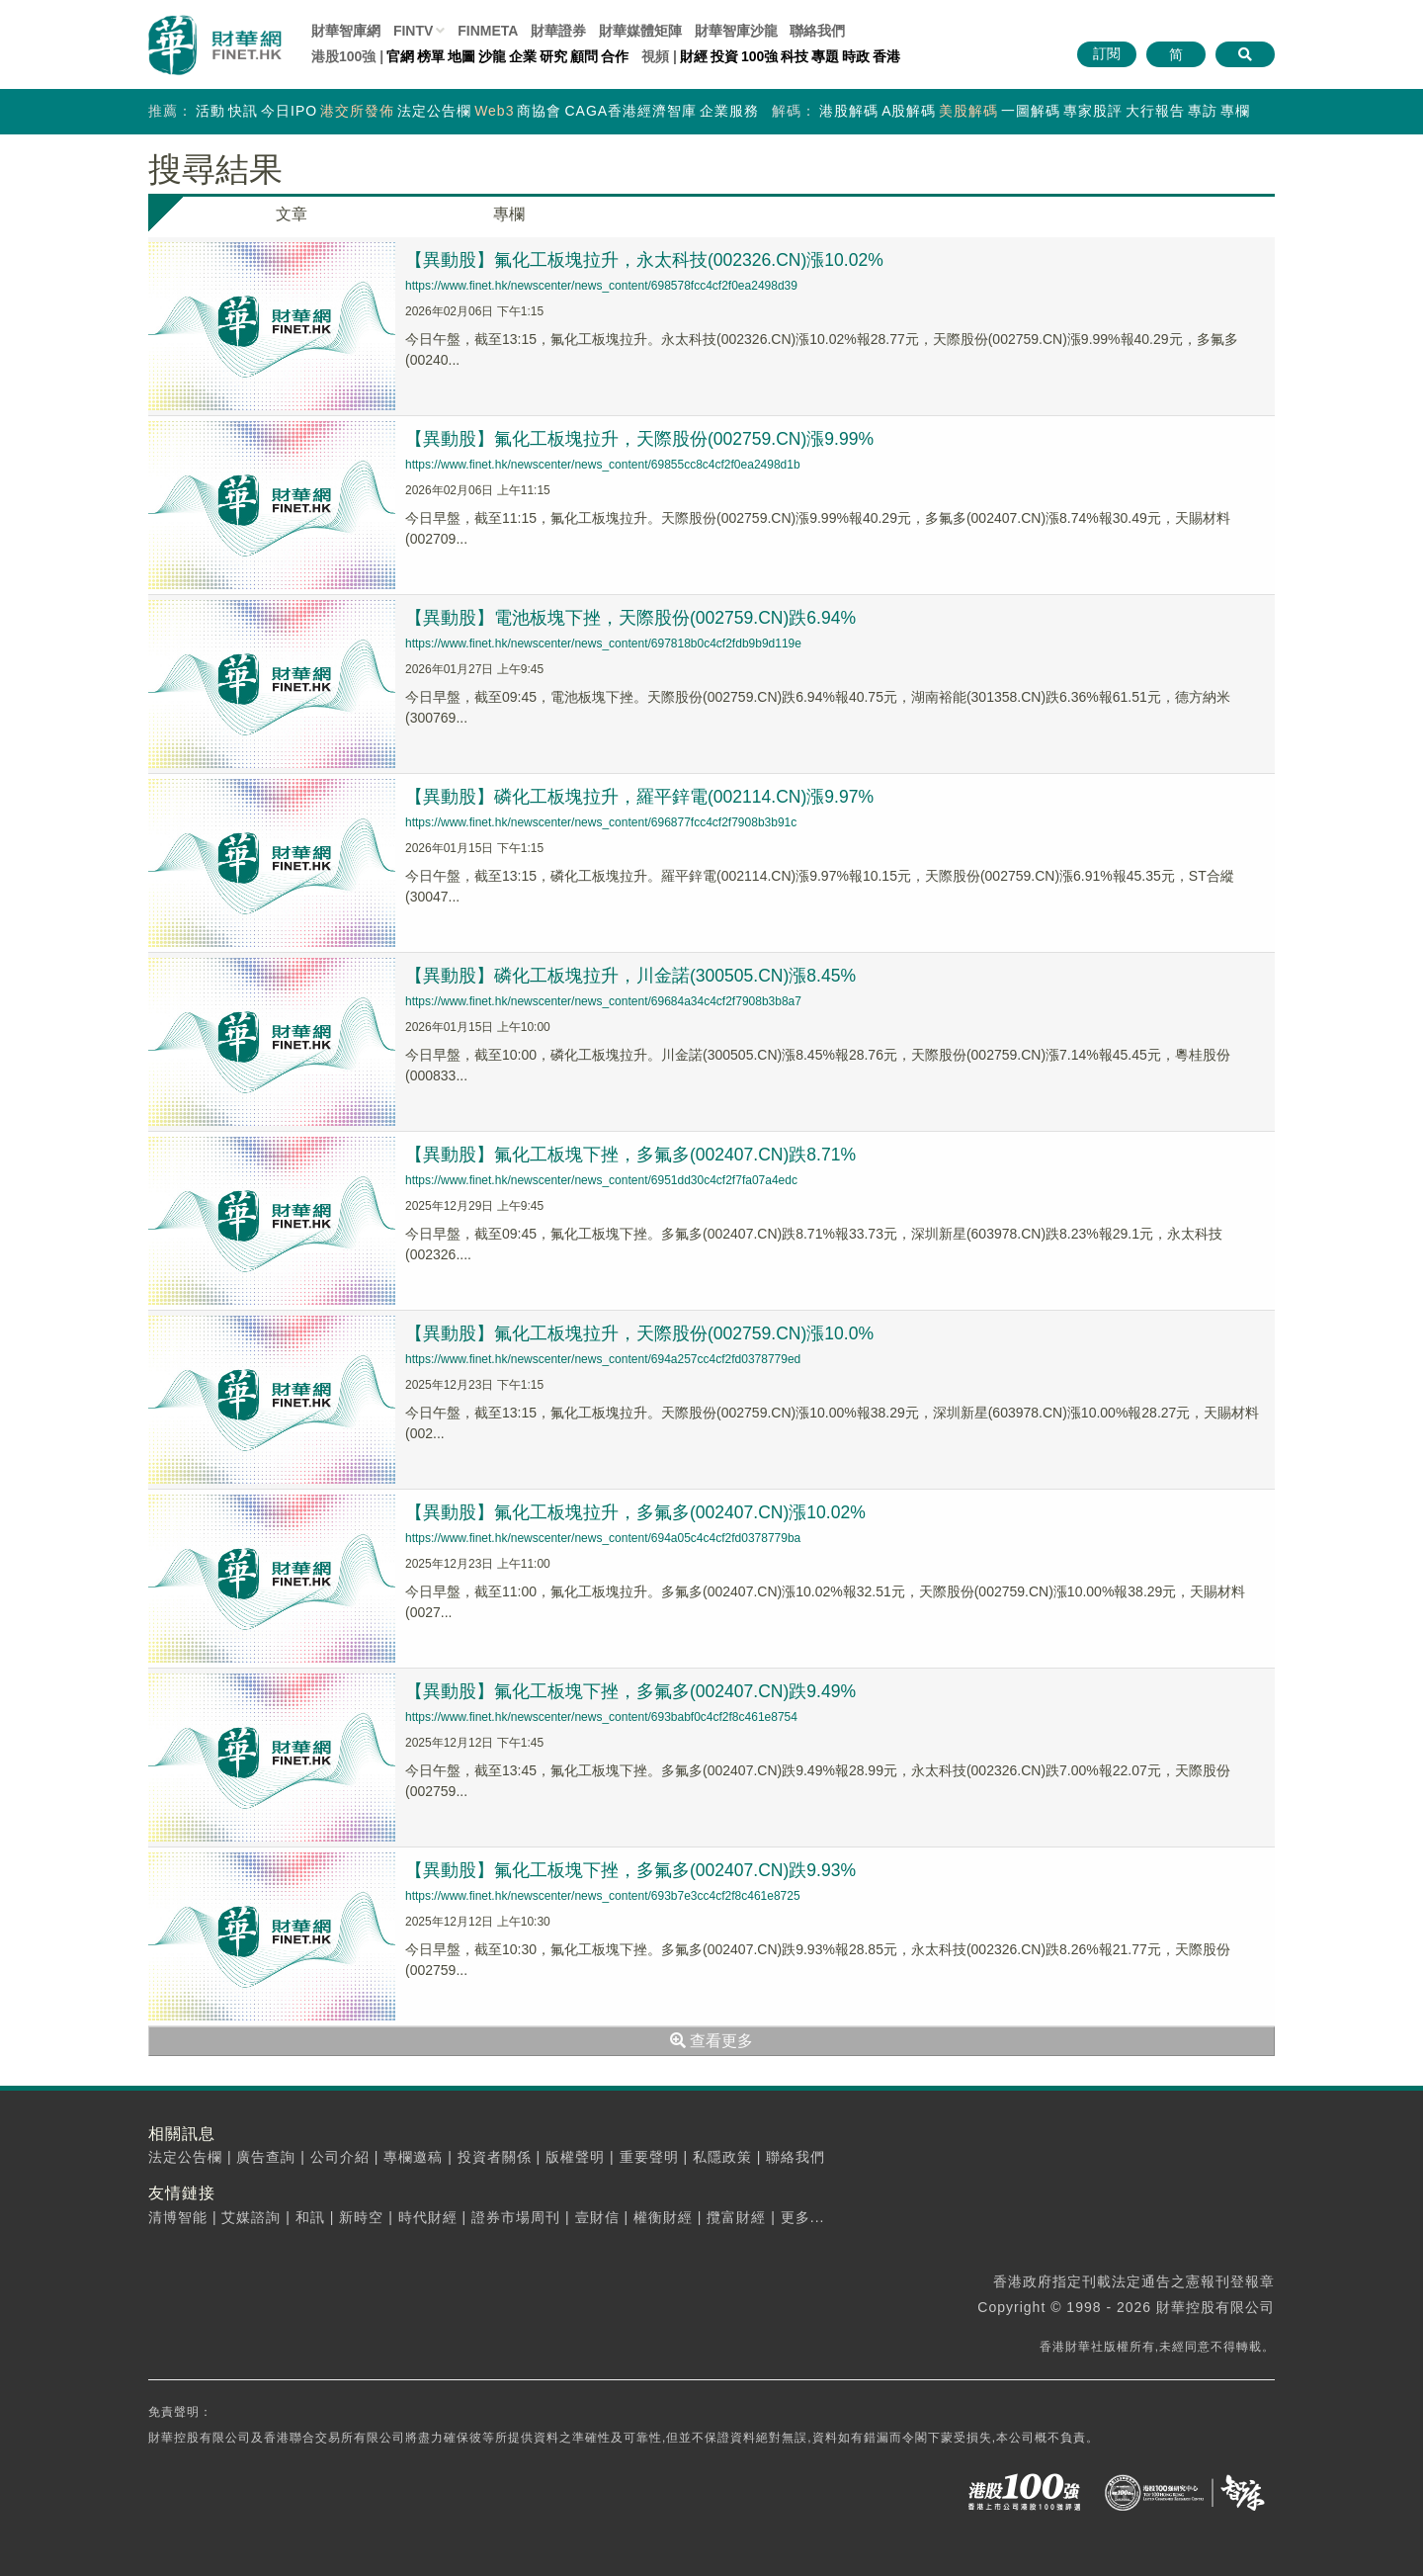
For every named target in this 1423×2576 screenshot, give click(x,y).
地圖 (461, 56)
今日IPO (289, 111)
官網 (400, 56)
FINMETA (488, 31)
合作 (614, 56)
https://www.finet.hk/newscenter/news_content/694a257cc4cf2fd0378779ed (602, 1359)
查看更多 (711, 2040)
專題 (825, 56)
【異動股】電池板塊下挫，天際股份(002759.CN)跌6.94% (632, 618)
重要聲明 (649, 2157)
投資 (724, 56)
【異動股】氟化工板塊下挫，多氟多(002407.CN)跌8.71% (632, 1154)
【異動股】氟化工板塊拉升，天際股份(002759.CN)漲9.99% (641, 439)
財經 (694, 56)
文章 (291, 214)
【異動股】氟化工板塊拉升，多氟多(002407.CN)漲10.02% (637, 1512)
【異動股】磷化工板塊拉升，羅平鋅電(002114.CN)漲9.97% (641, 797)
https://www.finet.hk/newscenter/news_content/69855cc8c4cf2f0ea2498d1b (602, 465)
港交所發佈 (357, 111)
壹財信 (597, 2217)
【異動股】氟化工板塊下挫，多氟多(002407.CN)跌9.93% (632, 1870)
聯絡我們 (817, 31)
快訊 (243, 111)
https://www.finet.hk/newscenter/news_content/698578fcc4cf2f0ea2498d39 (601, 286)
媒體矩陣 (640, 31)
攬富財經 (736, 2217)
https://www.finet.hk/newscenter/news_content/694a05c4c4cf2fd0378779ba (602, 1538)
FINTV (413, 31)
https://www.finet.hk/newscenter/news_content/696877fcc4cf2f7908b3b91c (600, 822)
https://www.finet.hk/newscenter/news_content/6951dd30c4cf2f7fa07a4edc (601, 1180)
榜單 (431, 56)
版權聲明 (575, 2157)
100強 (759, 56)
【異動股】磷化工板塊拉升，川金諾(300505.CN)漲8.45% (632, 976)
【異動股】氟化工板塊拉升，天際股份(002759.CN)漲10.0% (641, 1333)
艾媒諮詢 (251, 2217)
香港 (886, 56)
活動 (210, 111)
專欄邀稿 (413, 2157)
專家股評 (1093, 111)
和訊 (310, 2217)
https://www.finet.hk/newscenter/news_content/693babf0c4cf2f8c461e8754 (601, 1717)
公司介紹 (340, 2157)
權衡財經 (663, 2217)
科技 (794, 56)
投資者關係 (495, 2157)
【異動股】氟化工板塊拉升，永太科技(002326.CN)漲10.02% (646, 260)
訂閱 (1107, 53)
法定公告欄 (434, 111)
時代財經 (428, 2217)
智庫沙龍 (736, 31)
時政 (856, 56)
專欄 (1235, 111)
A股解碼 (908, 111)
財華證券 (558, 31)
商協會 (539, 111)
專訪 (1202, 111)
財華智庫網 (345, 31)
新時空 (361, 2217)
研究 (553, 56)
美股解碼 (968, 111)
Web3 (494, 111)
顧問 (584, 56)
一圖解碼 (1030, 111)
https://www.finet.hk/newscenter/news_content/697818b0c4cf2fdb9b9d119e (603, 643)
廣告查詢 (265, 2157)
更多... (803, 2217)
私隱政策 (722, 2157)
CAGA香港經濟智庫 (630, 111)
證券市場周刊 (515, 2217)
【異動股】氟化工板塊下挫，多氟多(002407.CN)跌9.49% (632, 1691)
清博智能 (178, 2217)
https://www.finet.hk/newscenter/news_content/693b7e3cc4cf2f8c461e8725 (602, 1896)
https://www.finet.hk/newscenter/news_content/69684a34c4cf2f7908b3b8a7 (603, 1001)
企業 (523, 56)
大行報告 (1155, 111)
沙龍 (492, 56)
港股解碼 (849, 111)
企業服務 (729, 111)
